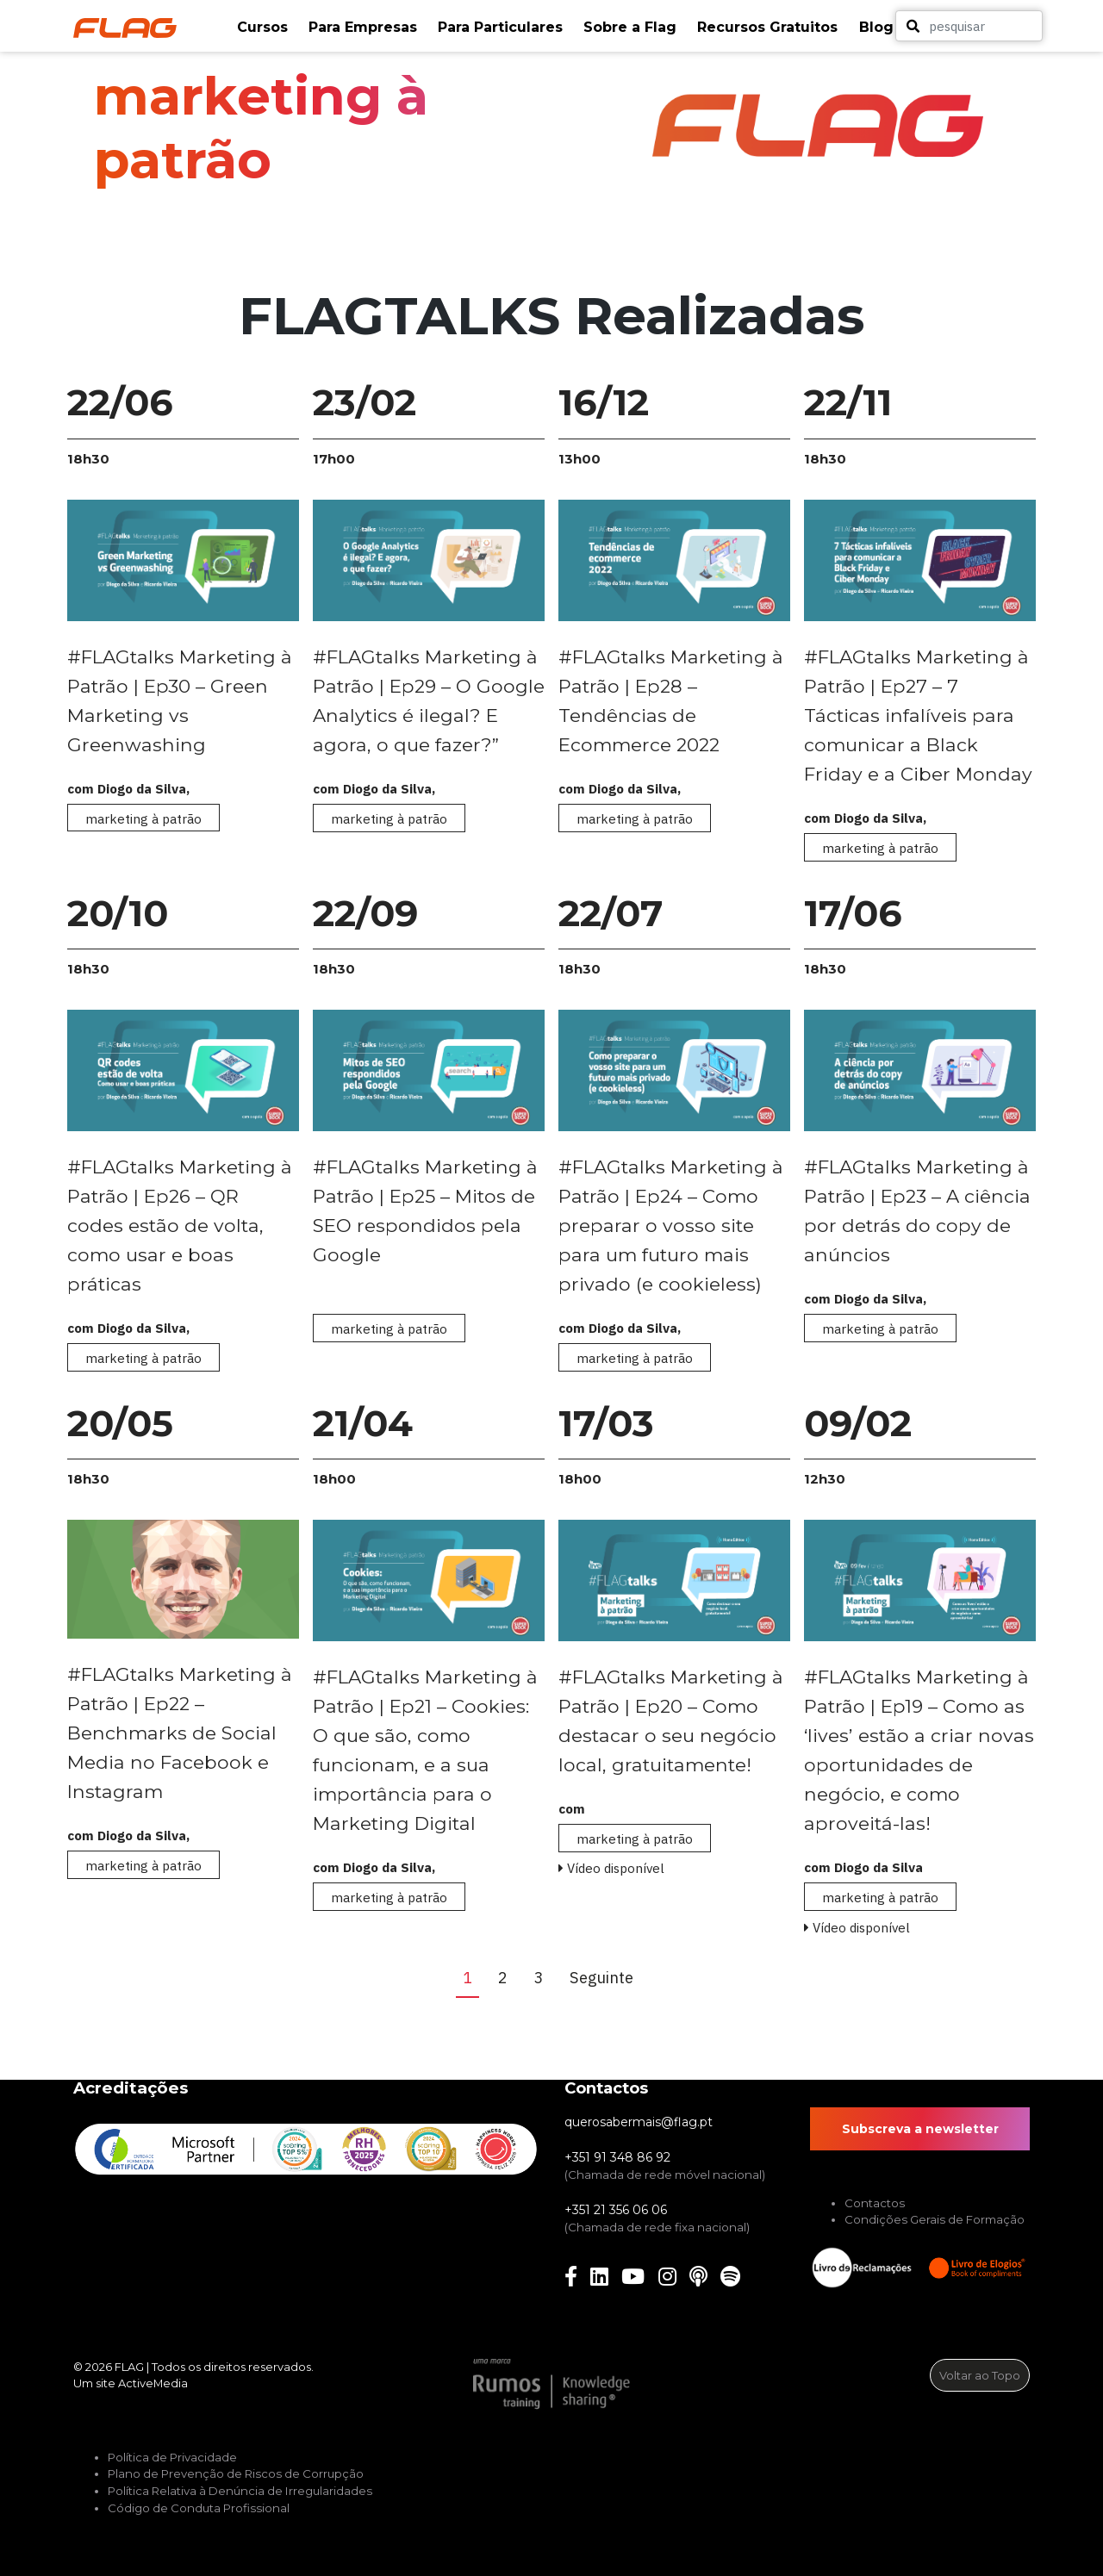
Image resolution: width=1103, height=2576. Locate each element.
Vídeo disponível (611, 1867)
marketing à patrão (143, 818)
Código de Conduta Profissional (199, 2508)
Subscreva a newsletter (920, 2129)
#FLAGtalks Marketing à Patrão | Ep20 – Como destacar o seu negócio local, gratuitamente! (670, 1720)
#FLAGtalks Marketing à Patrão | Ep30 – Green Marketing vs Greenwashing (179, 700)
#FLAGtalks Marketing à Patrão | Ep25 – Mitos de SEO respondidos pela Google (425, 1210)
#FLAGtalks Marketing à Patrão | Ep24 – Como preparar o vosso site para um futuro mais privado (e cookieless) (670, 1225)
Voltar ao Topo (979, 2375)
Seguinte (605, 1977)
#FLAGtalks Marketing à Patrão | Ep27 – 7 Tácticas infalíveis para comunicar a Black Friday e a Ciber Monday (918, 715)
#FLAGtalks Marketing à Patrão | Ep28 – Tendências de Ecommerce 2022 (670, 700)
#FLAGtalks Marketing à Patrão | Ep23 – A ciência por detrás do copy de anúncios (917, 1210)
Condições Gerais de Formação (934, 2219)
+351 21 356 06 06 (615, 2210)
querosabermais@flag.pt (638, 2122)
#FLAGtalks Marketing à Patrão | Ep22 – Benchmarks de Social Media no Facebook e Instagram (179, 1732)
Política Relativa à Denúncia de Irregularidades (240, 2491)
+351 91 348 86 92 (617, 2157)
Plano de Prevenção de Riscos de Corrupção (236, 2473)
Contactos (874, 2203)
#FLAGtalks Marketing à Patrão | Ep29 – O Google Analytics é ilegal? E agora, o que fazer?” (429, 700)
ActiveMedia (153, 2383)
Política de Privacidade (172, 2457)
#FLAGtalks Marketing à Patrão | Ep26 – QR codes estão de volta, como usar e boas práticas (179, 1225)
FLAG (129, 2367)
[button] (264, 27)
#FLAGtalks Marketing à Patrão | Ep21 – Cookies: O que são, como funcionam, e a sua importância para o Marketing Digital (425, 1749)
